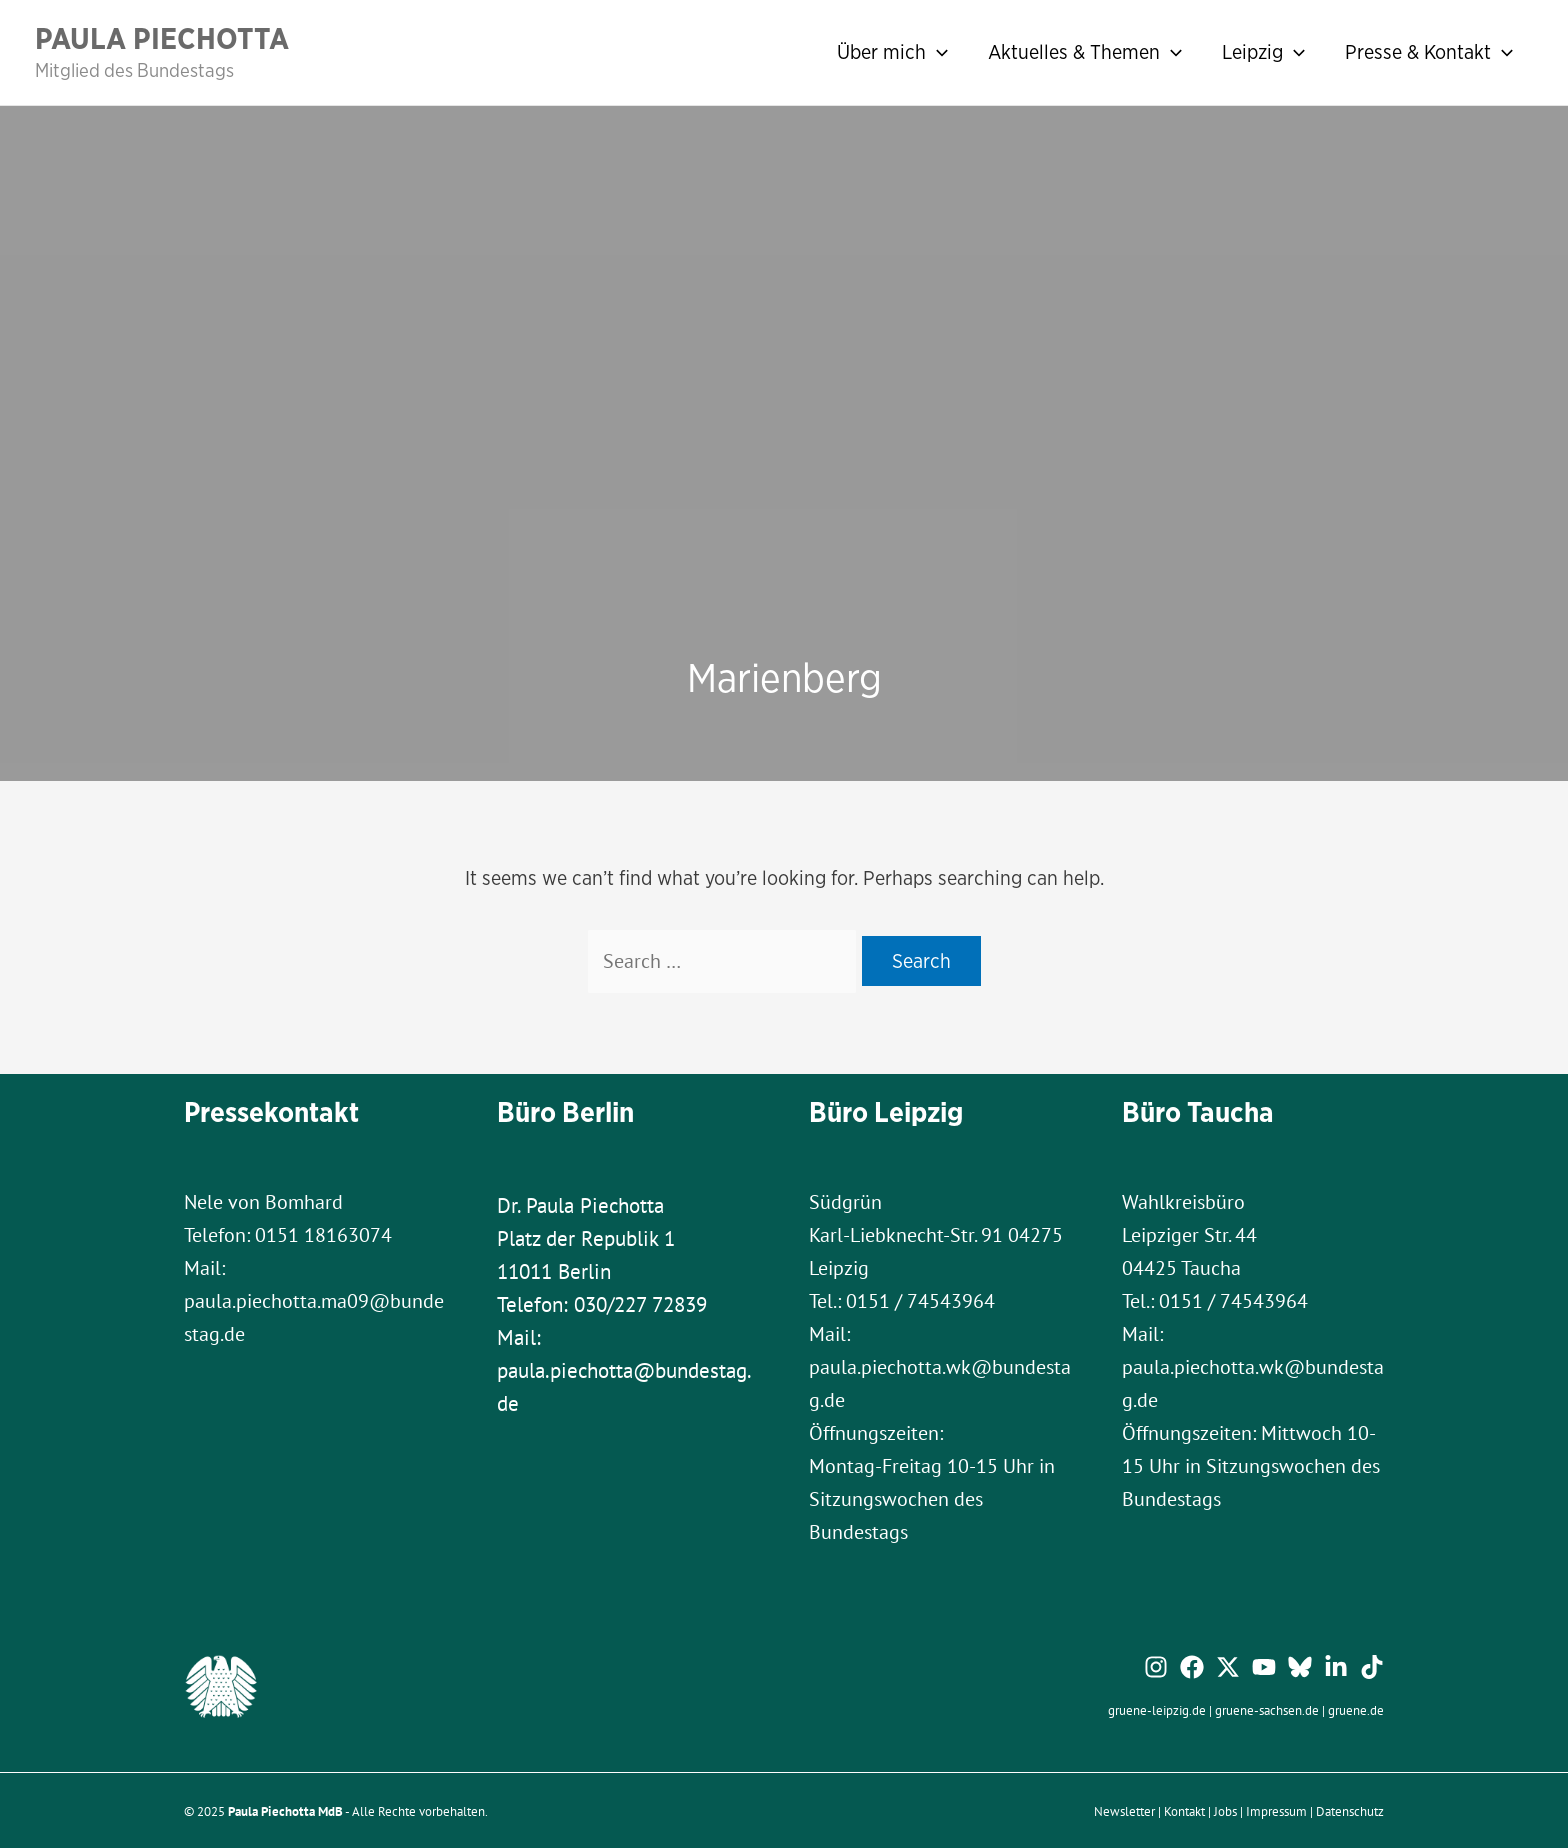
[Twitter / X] (1228, 1667)
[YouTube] (1264, 1667)
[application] (937, 52)
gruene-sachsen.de (1267, 1710)
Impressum (1276, 1811)
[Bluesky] (1300, 1667)
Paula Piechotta (162, 38)
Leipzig (1263, 52)
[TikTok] (1372, 1667)
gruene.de (1356, 1710)
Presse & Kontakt (1429, 52)
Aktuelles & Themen (1085, 52)
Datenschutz (1350, 1811)
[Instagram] (1156, 1667)
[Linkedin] (1336, 1667)
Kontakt (1184, 1811)
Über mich (892, 52)
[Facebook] (1192, 1667)
